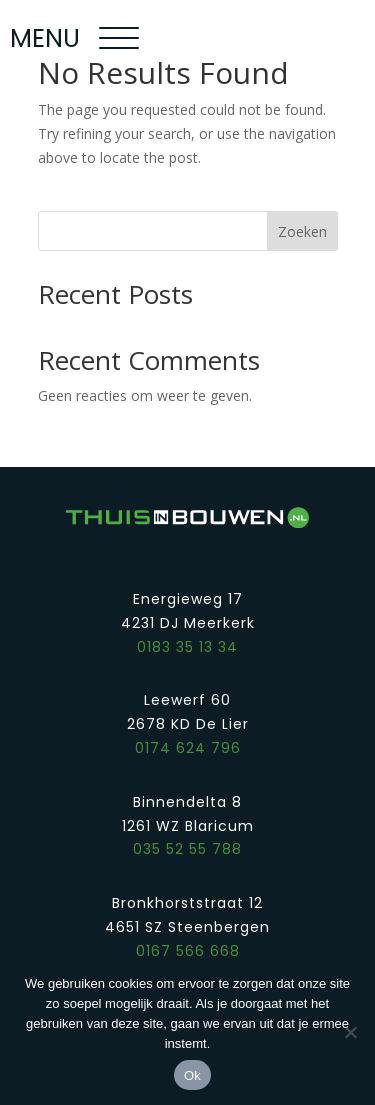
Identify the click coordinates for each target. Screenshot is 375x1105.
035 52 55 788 (187, 849)
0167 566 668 (188, 951)
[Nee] (350, 1032)
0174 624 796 (188, 748)
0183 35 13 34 (187, 647)
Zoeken (302, 231)
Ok (192, 1075)
